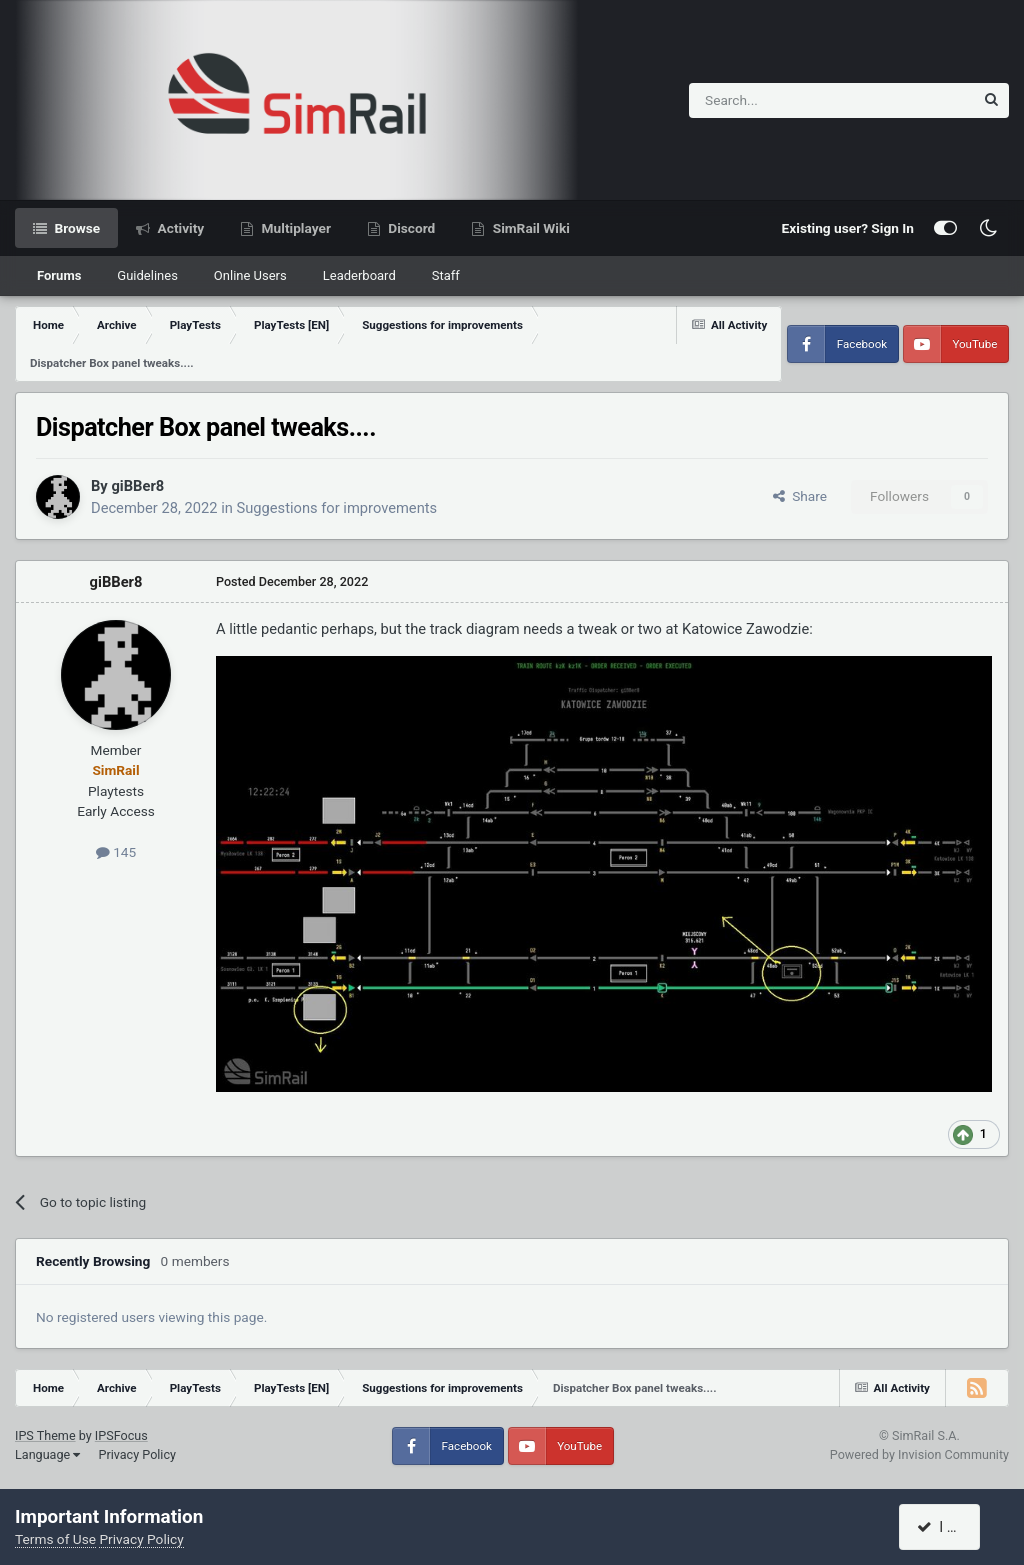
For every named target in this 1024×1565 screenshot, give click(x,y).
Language (47, 1454)
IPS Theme (45, 1435)
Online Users (250, 275)
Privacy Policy (137, 1454)
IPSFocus (121, 1435)
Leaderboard (359, 275)
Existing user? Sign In (848, 228)
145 (116, 852)
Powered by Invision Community (919, 1454)
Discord (410, 228)
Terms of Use (55, 1539)
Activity (179, 228)
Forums (59, 275)
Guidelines (147, 275)
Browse (75, 228)
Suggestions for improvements (337, 508)
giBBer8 (137, 486)
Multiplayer (294, 228)
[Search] (782, 100)
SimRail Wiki (529, 228)
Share (800, 496)
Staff (446, 275)
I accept (951, 1527)
